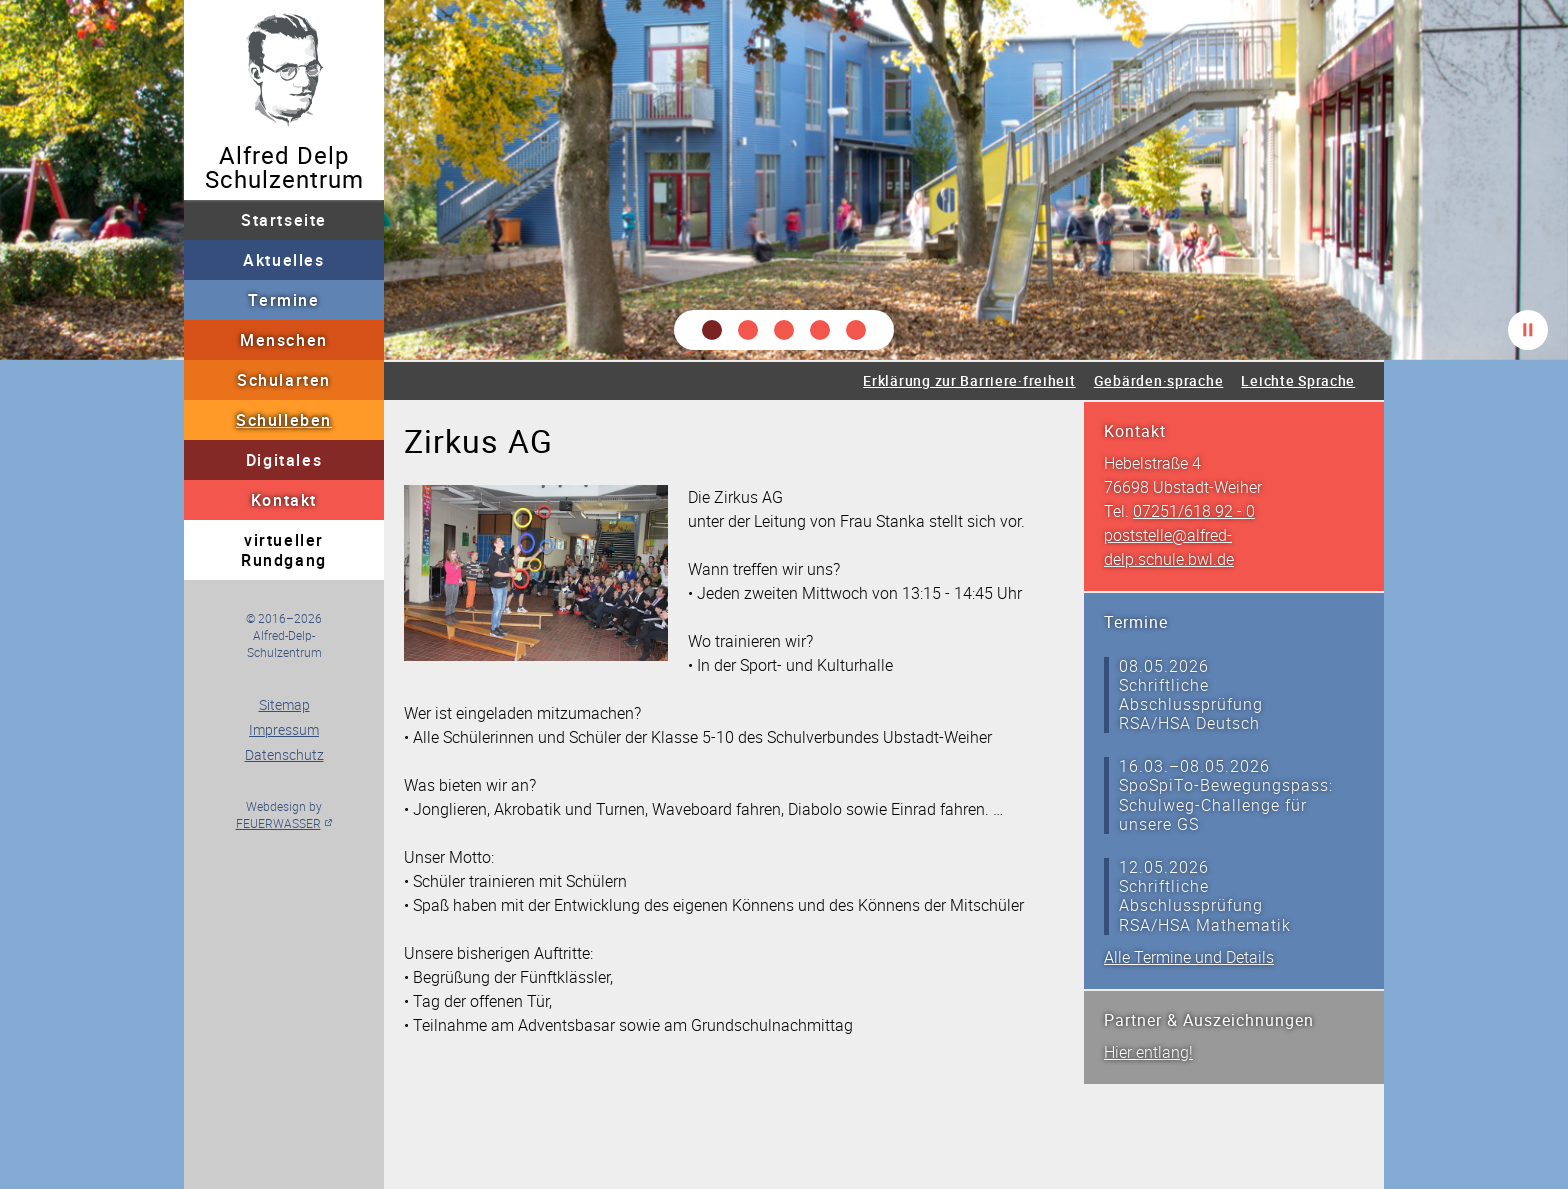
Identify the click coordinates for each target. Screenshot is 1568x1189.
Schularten (284, 380)
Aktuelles (283, 260)
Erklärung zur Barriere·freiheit (969, 380)
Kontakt (284, 500)
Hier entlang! (1148, 1052)
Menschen (284, 340)
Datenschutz (284, 754)
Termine (283, 300)
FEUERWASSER (278, 823)
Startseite (284, 220)
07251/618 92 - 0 (1194, 511)
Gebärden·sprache (1159, 380)
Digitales (284, 460)
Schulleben (284, 420)
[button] (712, 330)
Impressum (284, 729)
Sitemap (284, 704)
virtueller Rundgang (284, 550)
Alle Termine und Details (1189, 957)
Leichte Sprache (1298, 380)
